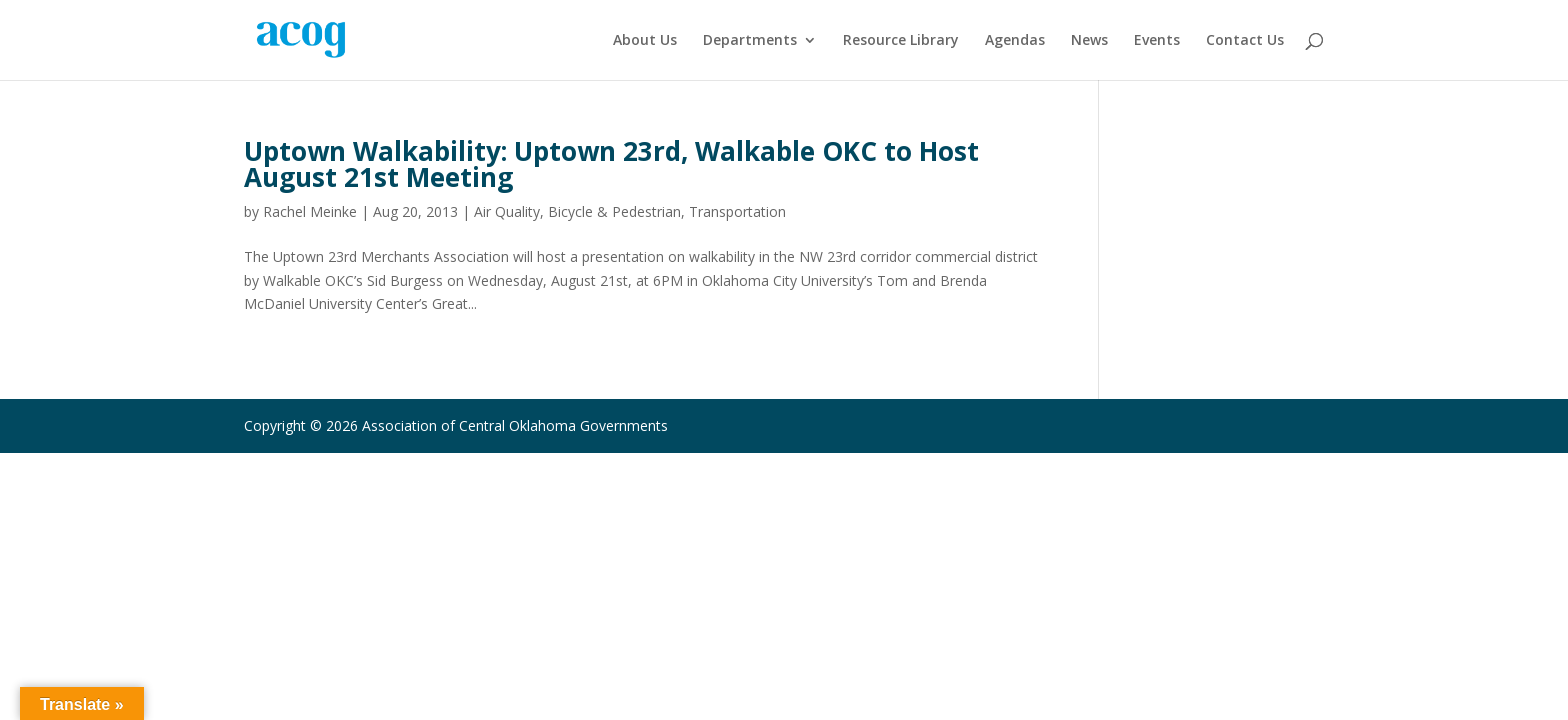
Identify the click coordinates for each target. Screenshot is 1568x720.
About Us (645, 41)
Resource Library (901, 41)
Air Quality (507, 211)
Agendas (1015, 41)
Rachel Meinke (310, 211)
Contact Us (1245, 41)
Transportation (737, 211)
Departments (750, 41)
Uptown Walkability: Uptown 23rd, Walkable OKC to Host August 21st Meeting (611, 164)
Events (1157, 41)
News (1089, 41)
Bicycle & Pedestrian (614, 211)
